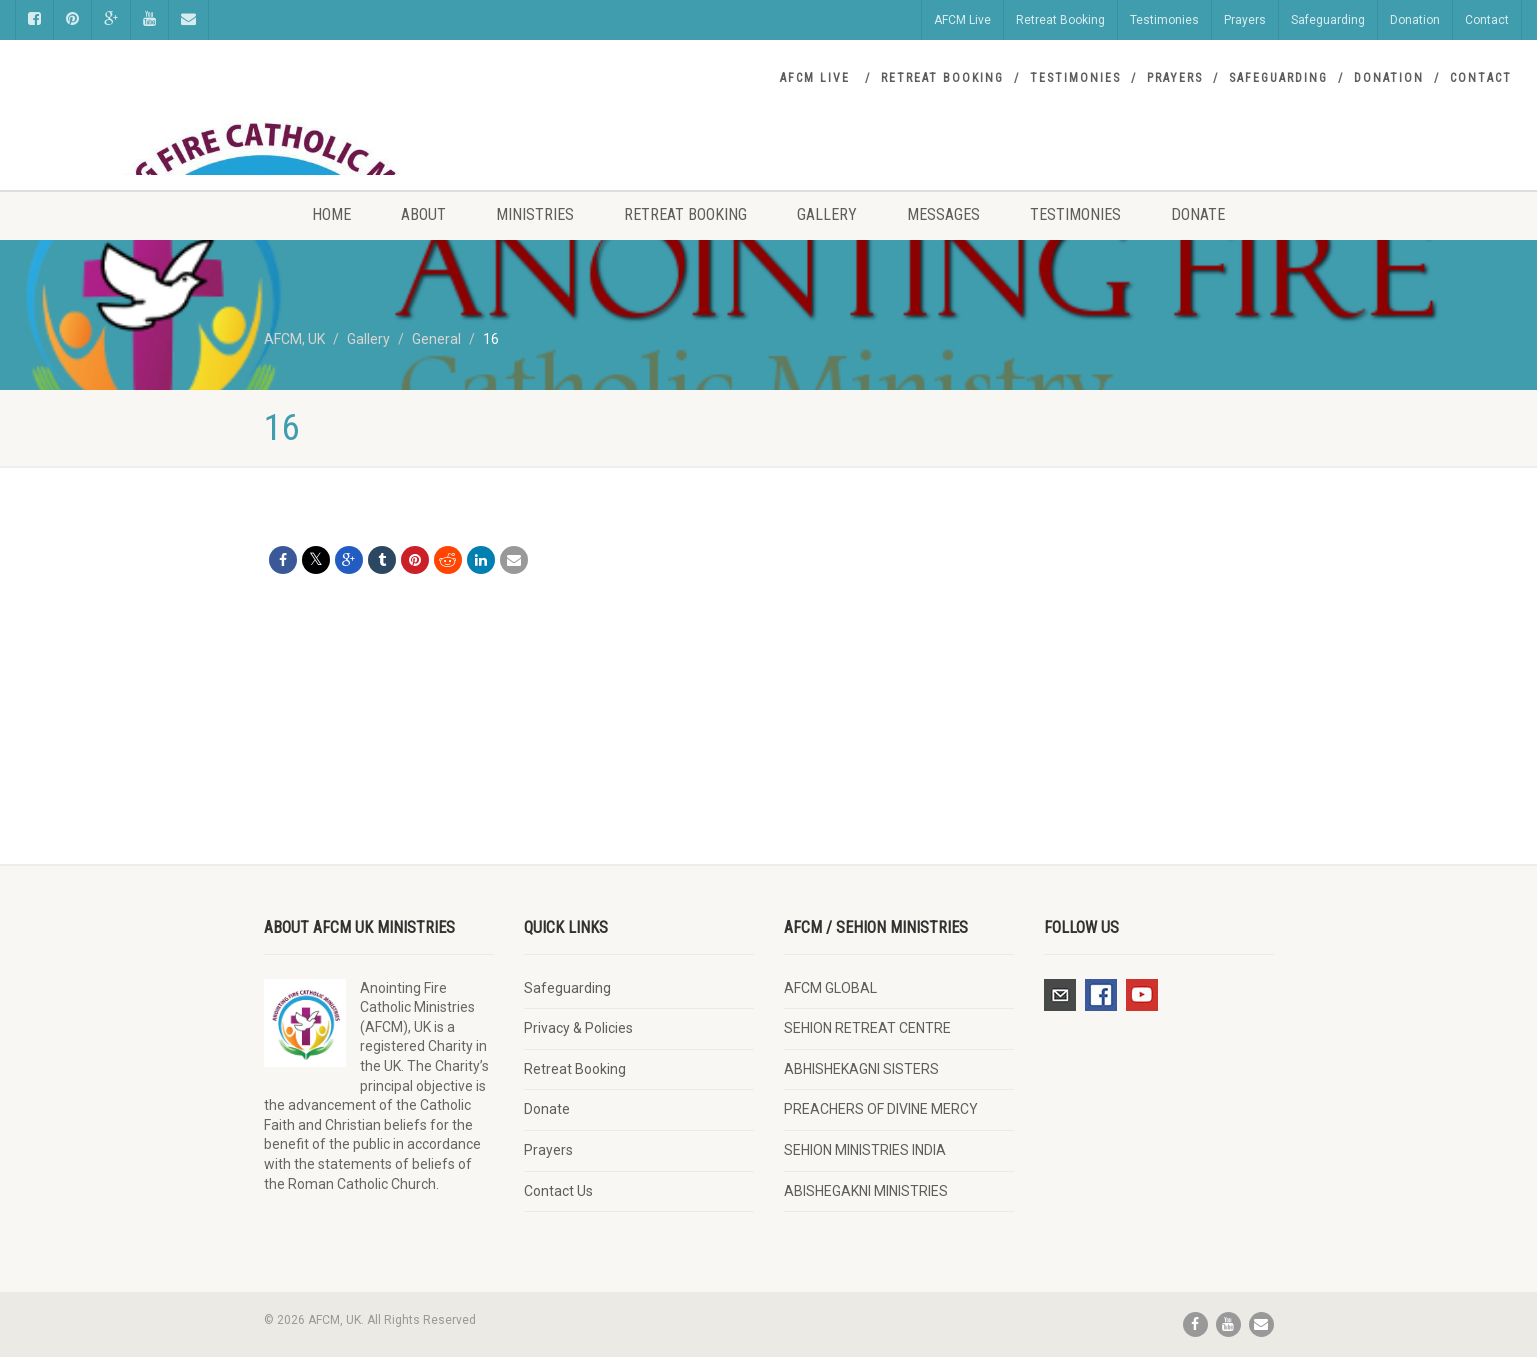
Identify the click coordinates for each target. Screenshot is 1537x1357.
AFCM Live (962, 20)
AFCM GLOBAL (830, 988)
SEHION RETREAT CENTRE (867, 1028)
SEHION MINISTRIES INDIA (865, 1150)
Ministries (535, 214)
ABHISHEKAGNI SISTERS (861, 1069)
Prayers (1245, 20)
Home (331, 214)
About (423, 214)
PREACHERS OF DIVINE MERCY (881, 1109)
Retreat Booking (1060, 20)
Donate (1198, 214)
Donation (1415, 20)
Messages (943, 214)
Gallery (827, 214)
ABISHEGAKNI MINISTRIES (866, 1191)
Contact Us (558, 1191)
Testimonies (1164, 20)
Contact (1487, 20)
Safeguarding (1328, 20)
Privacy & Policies (578, 1028)
